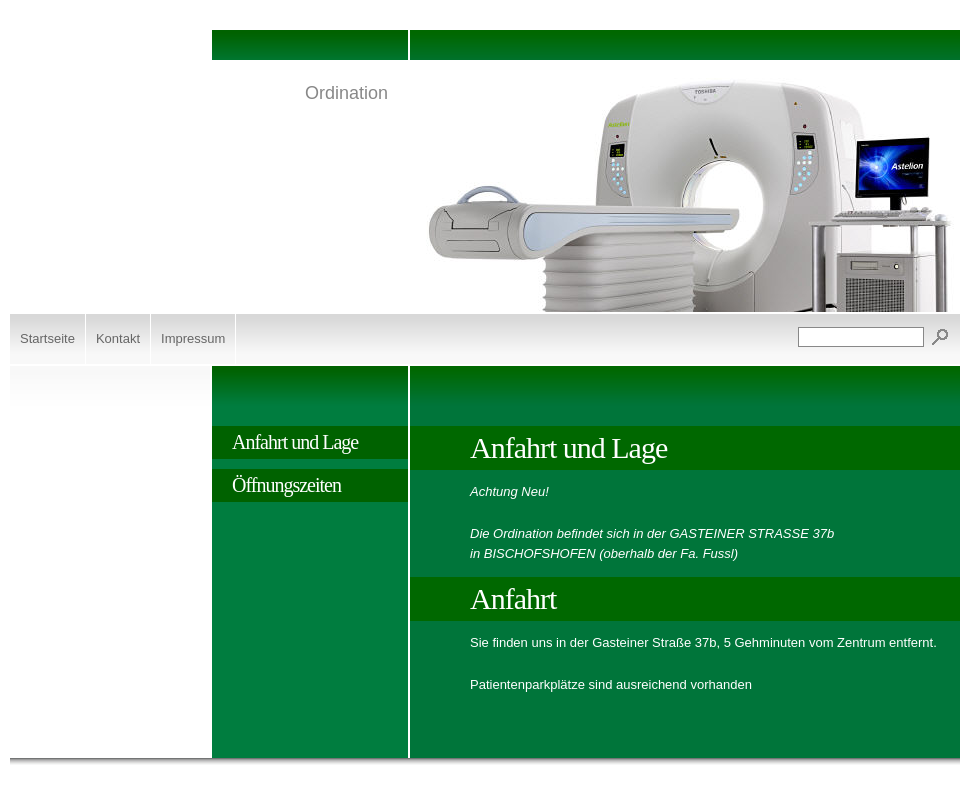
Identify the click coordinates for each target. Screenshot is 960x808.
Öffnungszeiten (286, 485)
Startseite (47, 338)
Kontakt (118, 338)
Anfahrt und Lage (295, 442)
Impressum (193, 338)
